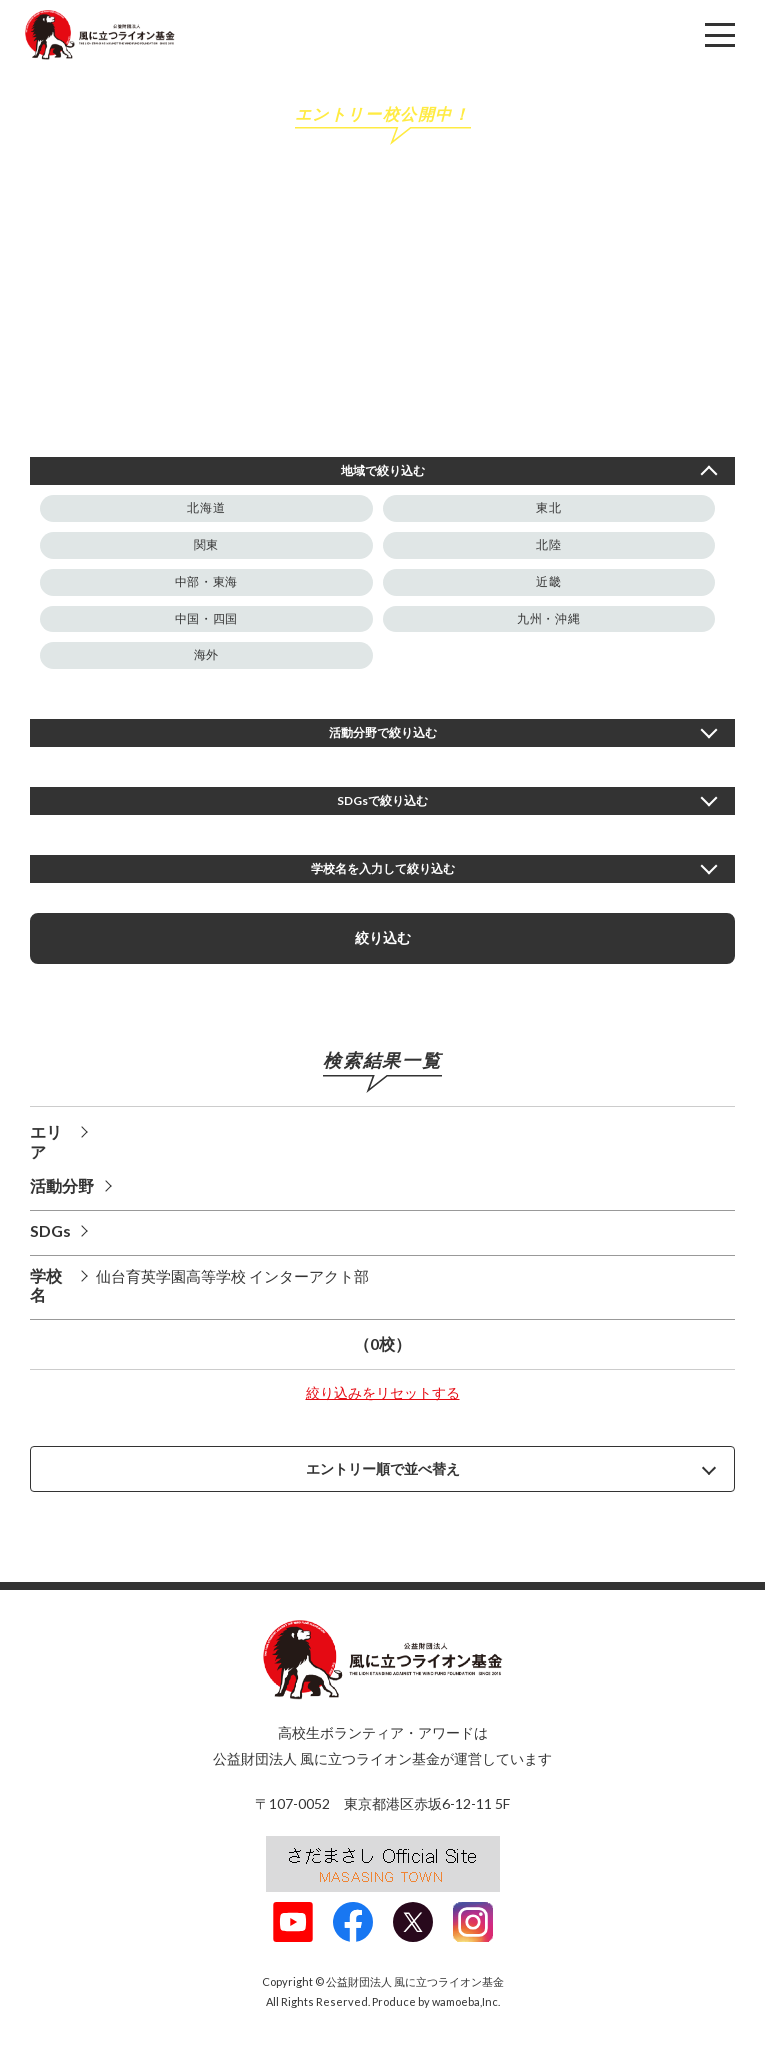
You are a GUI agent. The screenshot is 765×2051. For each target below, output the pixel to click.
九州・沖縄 (548, 618)
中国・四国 (206, 618)
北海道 (206, 507)
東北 (548, 507)
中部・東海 (206, 581)
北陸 (548, 544)
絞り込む (383, 937)
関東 (206, 544)
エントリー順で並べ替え (383, 1467)
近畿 (548, 581)
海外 (206, 654)
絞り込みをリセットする (383, 1392)
